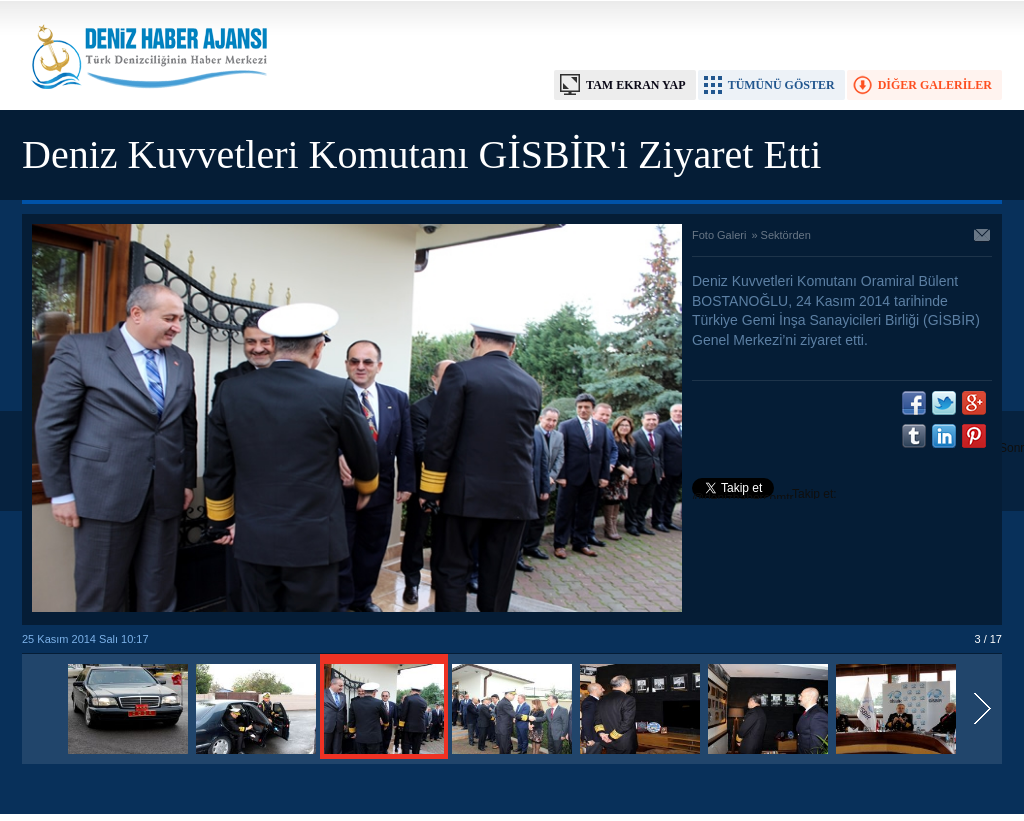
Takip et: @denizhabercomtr (764, 496)
